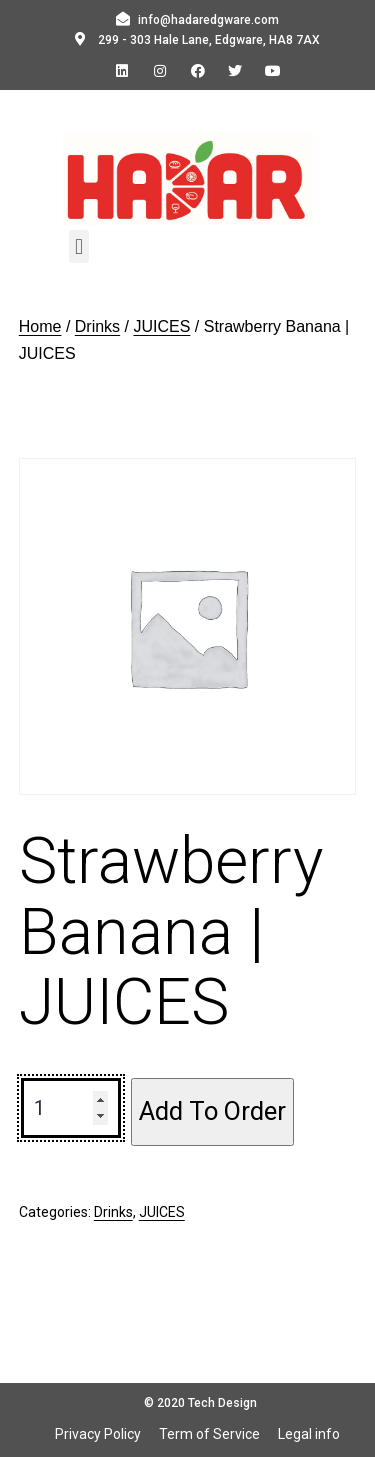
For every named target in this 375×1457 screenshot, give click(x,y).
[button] (78, 246)
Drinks (97, 326)
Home (40, 326)
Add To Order (212, 1111)
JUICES (161, 326)
